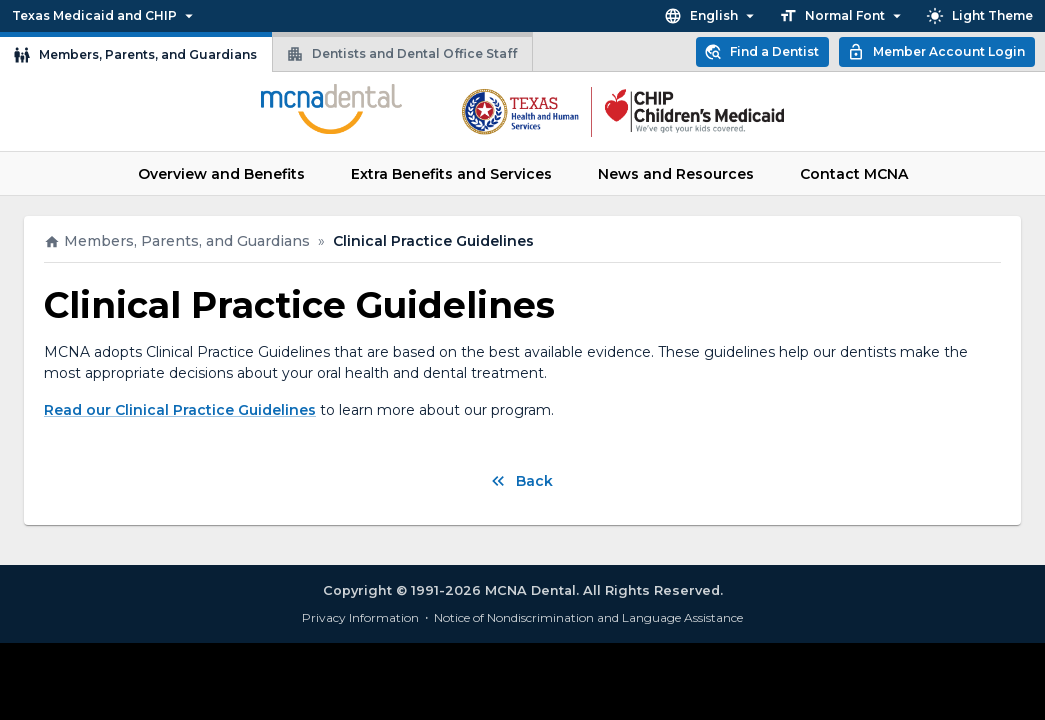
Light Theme (979, 16)
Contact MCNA (854, 174)
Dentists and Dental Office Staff (401, 54)
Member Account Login (936, 52)
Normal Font (842, 16)
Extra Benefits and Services (451, 174)
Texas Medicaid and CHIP (105, 16)
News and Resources (676, 174)
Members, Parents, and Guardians (135, 55)
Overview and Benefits (221, 174)
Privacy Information (360, 617)
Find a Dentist (761, 52)
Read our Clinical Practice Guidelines (180, 410)
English (711, 16)
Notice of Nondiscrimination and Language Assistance (588, 617)
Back (520, 481)
